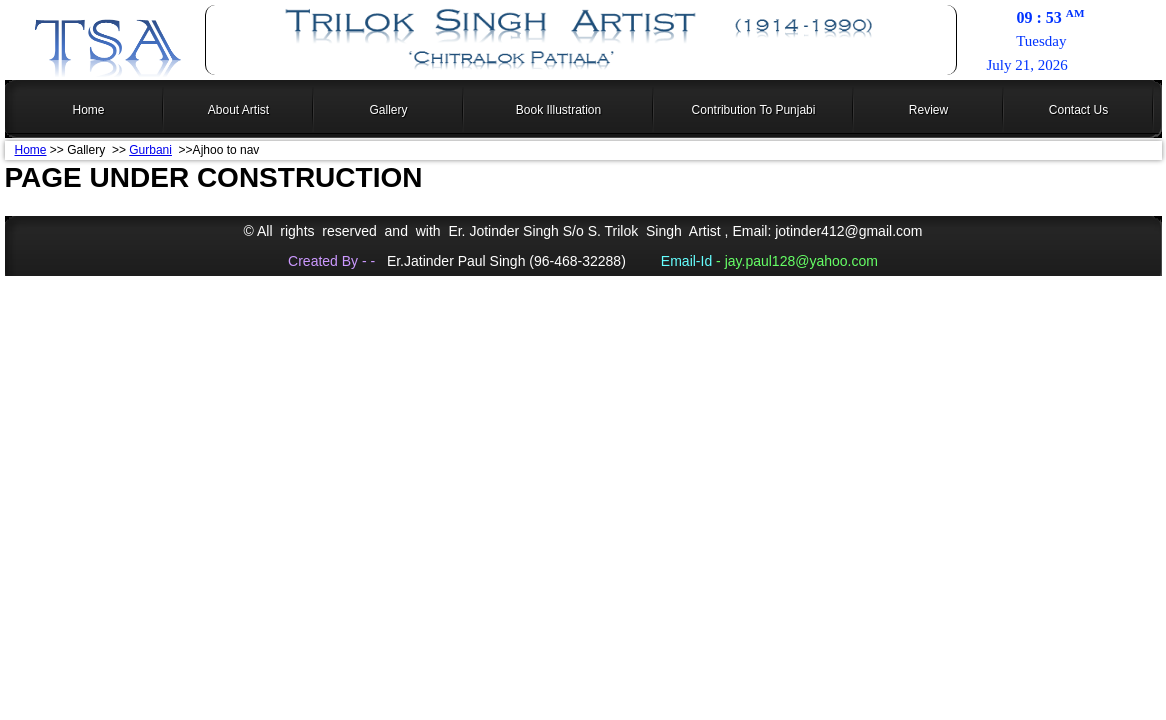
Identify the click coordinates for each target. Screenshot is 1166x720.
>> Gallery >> (88, 150)
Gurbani (150, 150)
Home (31, 150)
